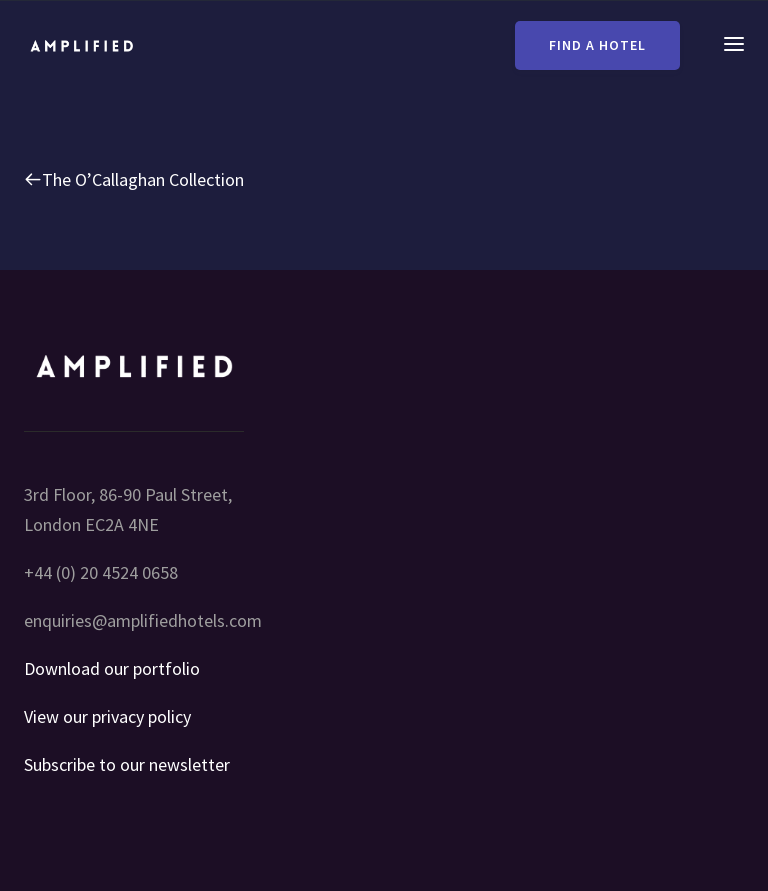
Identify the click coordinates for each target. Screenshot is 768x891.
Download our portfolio (112, 668)
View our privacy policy (107, 716)
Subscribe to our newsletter (127, 764)
